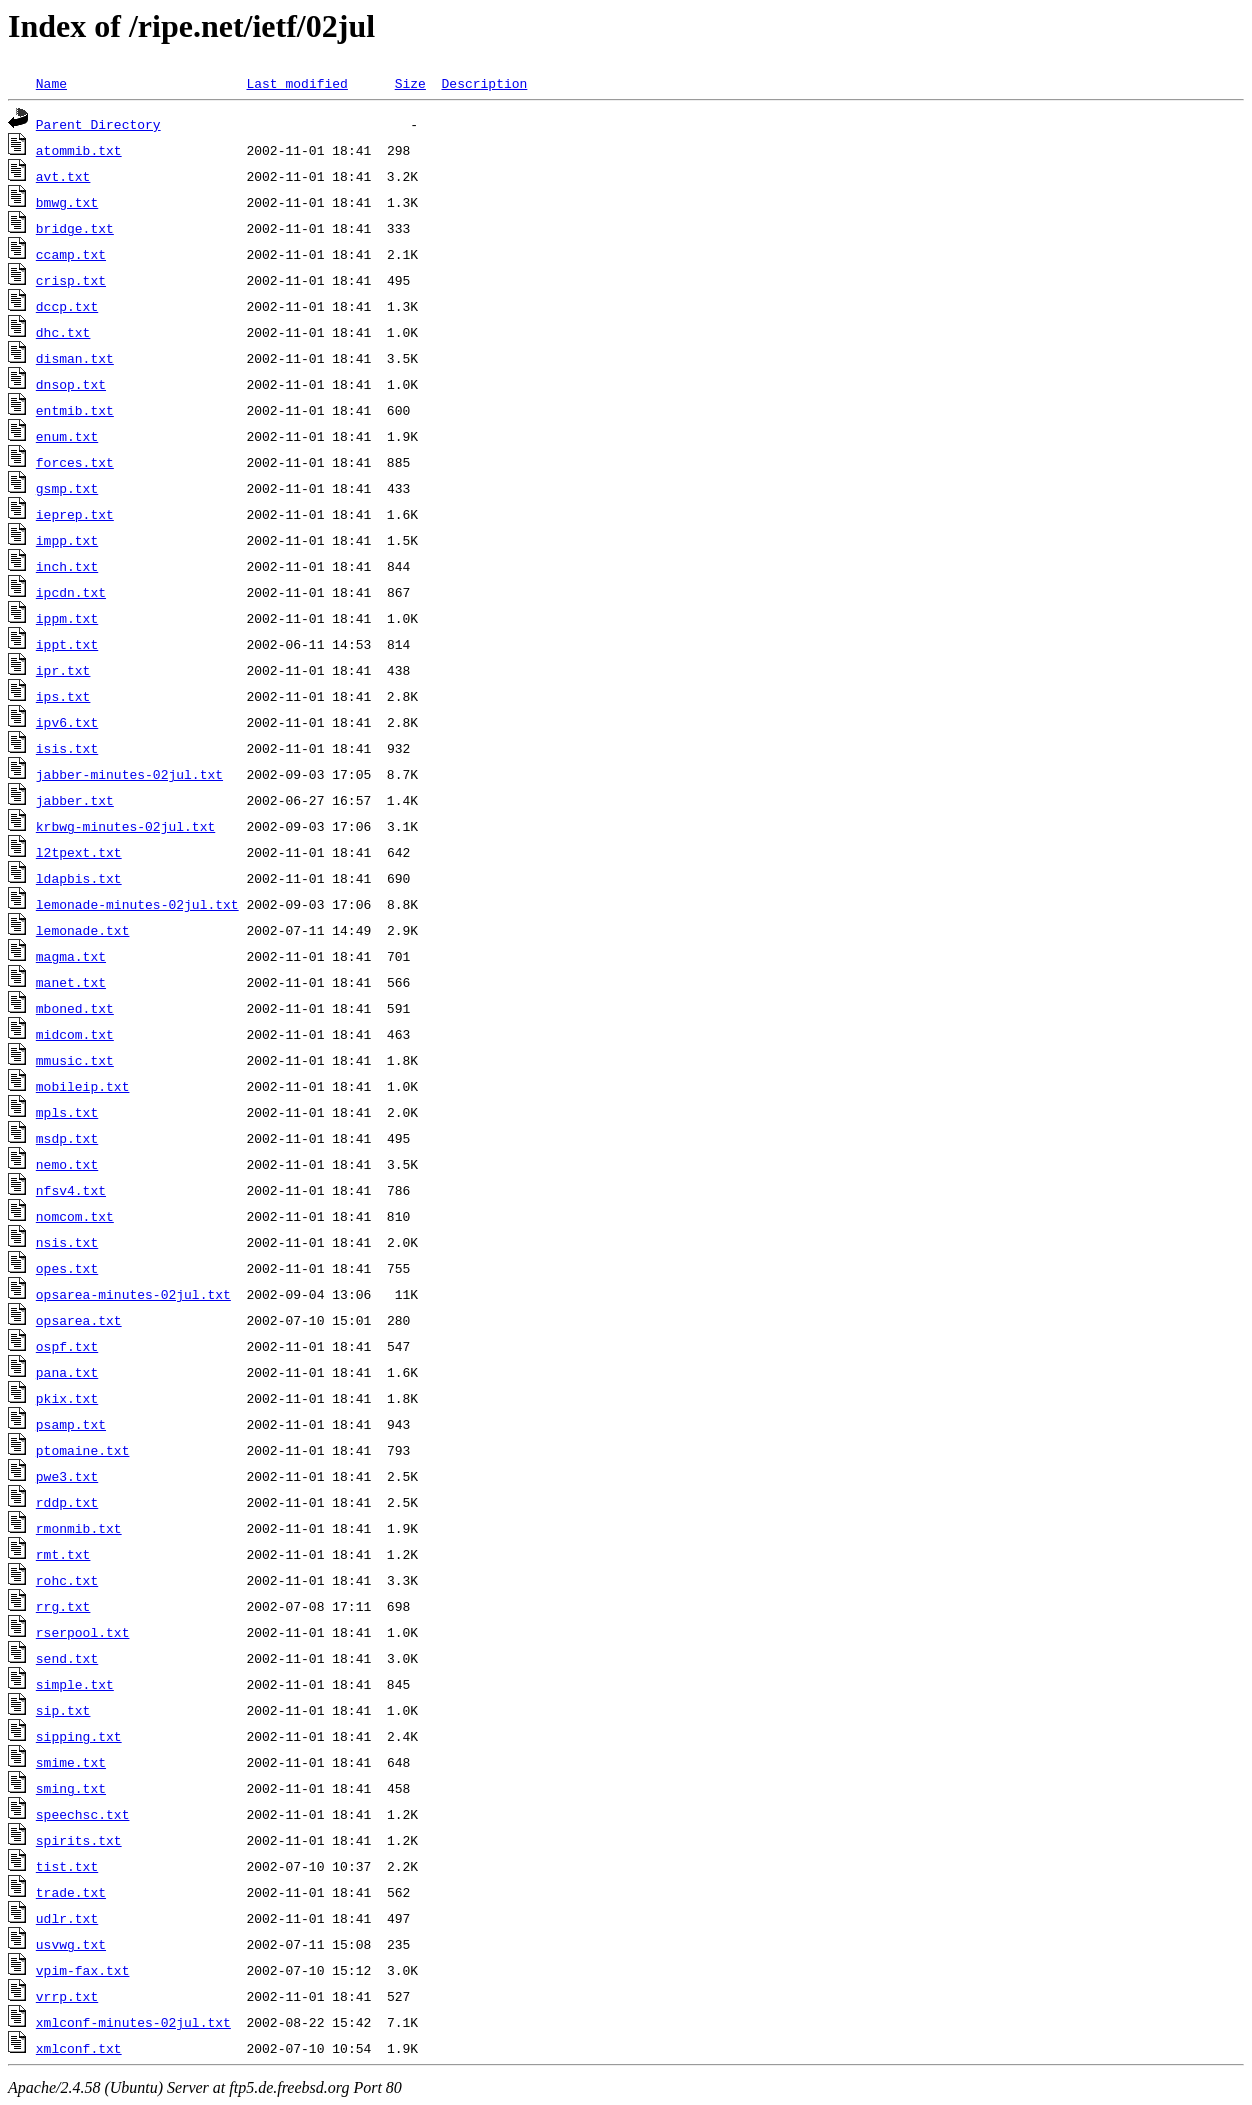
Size (410, 83)
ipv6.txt (67, 722)
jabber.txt (75, 800)
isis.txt (67, 748)
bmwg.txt (67, 202)
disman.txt (75, 358)
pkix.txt (67, 1398)
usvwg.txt (71, 1944)
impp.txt (67, 540)
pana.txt (67, 1372)
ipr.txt (63, 670)
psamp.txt (71, 1424)
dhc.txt (63, 332)
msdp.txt (67, 1138)
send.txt (67, 1658)
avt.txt (63, 176)
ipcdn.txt (71, 592)
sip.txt (63, 1710)
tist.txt (67, 1866)
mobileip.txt (83, 1086)
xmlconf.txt (79, 2048)
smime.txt (71, 1762)
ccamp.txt (71, 254)
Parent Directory (98, 124)
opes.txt (67, 1268)
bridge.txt (75, 228)
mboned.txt (75, 1008)
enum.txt (67, 436)
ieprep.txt (75, 514)
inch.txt (67, 566)
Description (484, 83)
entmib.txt (75, 410)
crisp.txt (71, 280)
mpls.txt (67, 1112)
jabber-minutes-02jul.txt (129, 774)
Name (51, 83)
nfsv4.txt (71, 1190)
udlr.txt (67, 1918)
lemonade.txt (83, 930)
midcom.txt (75, 1034)
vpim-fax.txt (83, 1970)
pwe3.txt (67, 1476)
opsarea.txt (79, 1320)
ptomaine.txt (83, 1450)
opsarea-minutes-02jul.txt (133, 1294)
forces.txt (75, 462)
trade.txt (71, 1892)
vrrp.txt (67, 1996)
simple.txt (75, 1684)
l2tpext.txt (79, 852)
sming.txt (71, 1788)
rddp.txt (67, 1502)
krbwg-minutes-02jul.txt (125, 826)
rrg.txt (63, 1606)
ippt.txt (67, 644)
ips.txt (63, 696)
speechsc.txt (83, 1814)
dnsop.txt (71, 384)
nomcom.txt (75, 1216)
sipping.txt (79, 1736)
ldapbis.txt (79, 878)
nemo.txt (67, 1164)
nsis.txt (67, 1242)
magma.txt (71, 956)
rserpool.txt (83, 1632)
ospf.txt (67, 1346)
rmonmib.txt (79, 1528)
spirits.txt (79, 1840)
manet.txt (71, 982)
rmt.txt (63, 1554)
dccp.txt (67, 306)
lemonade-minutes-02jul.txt (137, 904)
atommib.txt (79, 150)
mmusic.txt (75, 1060)
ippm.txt (67, 618)
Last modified (296, 83)
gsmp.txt (67, 488)
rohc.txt (67, 1580)
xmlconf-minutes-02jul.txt (133, 2022)
